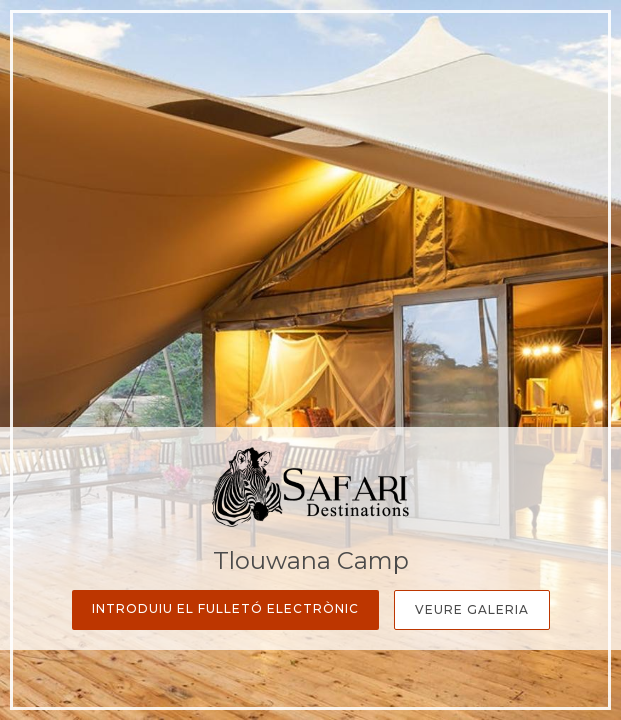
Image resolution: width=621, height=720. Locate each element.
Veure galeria (472, 609)
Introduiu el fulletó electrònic (225, 608)
